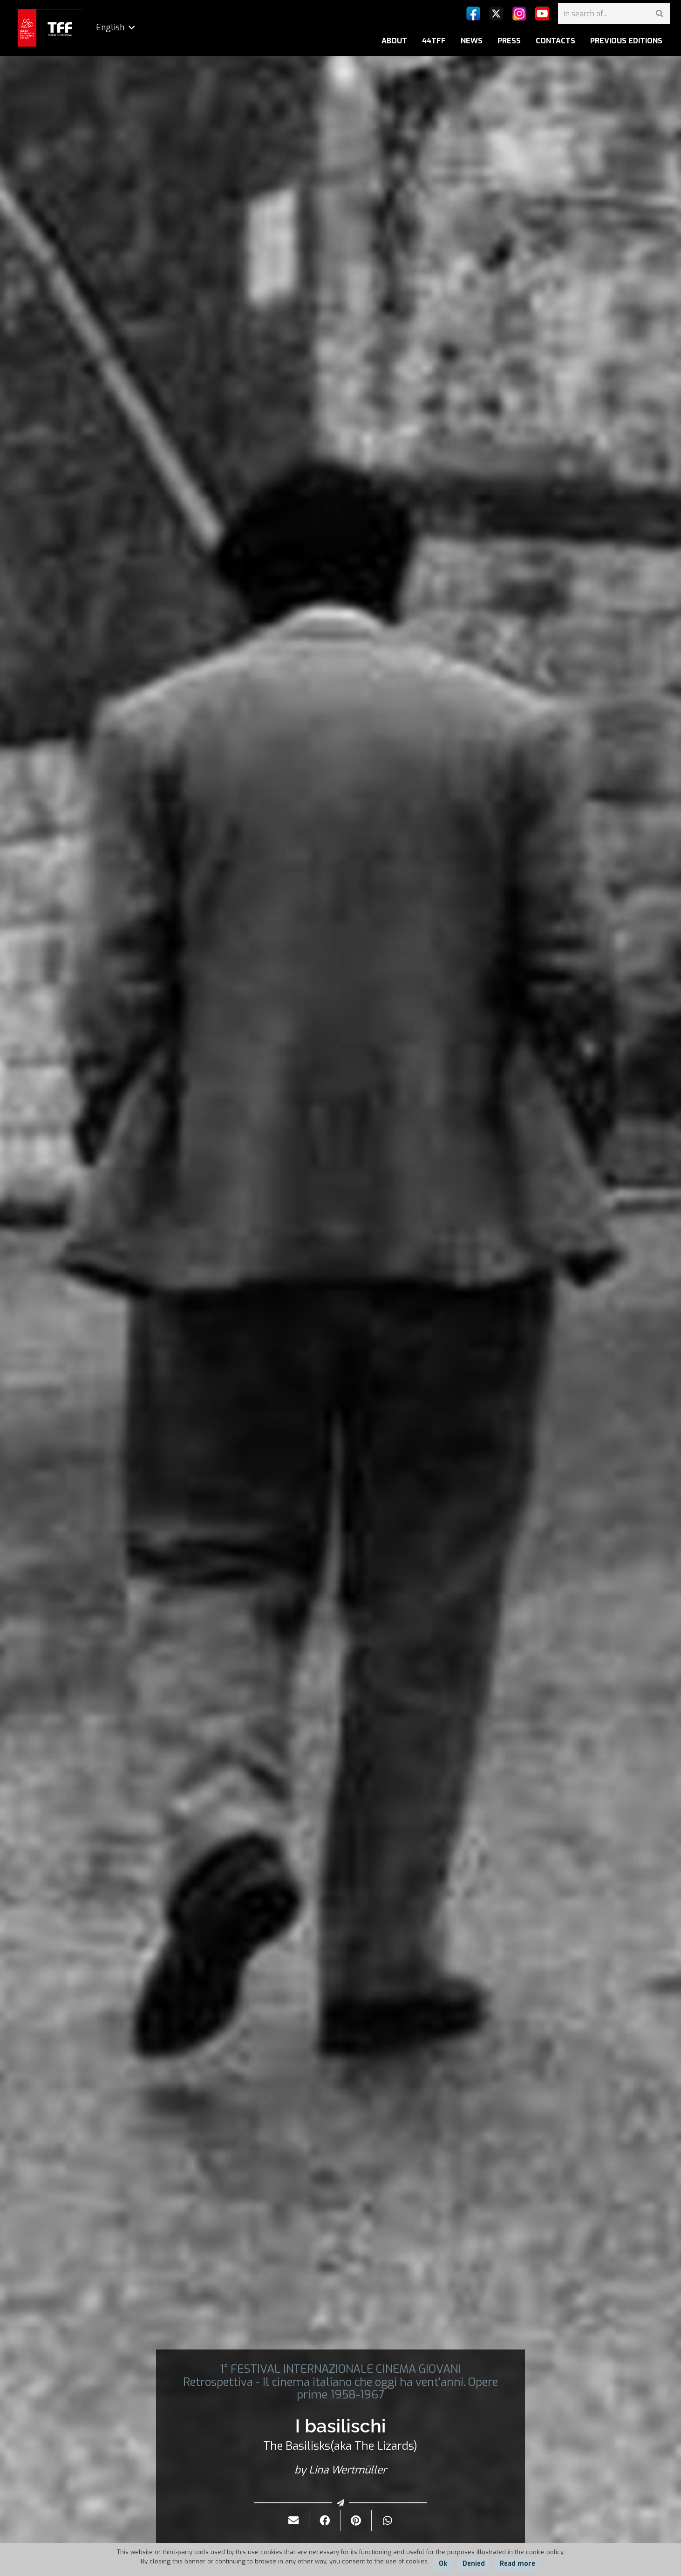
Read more (517, 2563)
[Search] (659, 13)
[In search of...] (614, 13)
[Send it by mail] (293, 2520)
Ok (443, 2563)
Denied (474, 2563)
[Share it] (324, 2520)
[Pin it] (356, 2520)
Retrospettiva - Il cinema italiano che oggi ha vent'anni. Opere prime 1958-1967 (340, 2388)
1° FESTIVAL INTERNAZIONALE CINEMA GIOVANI (340, 2369)
